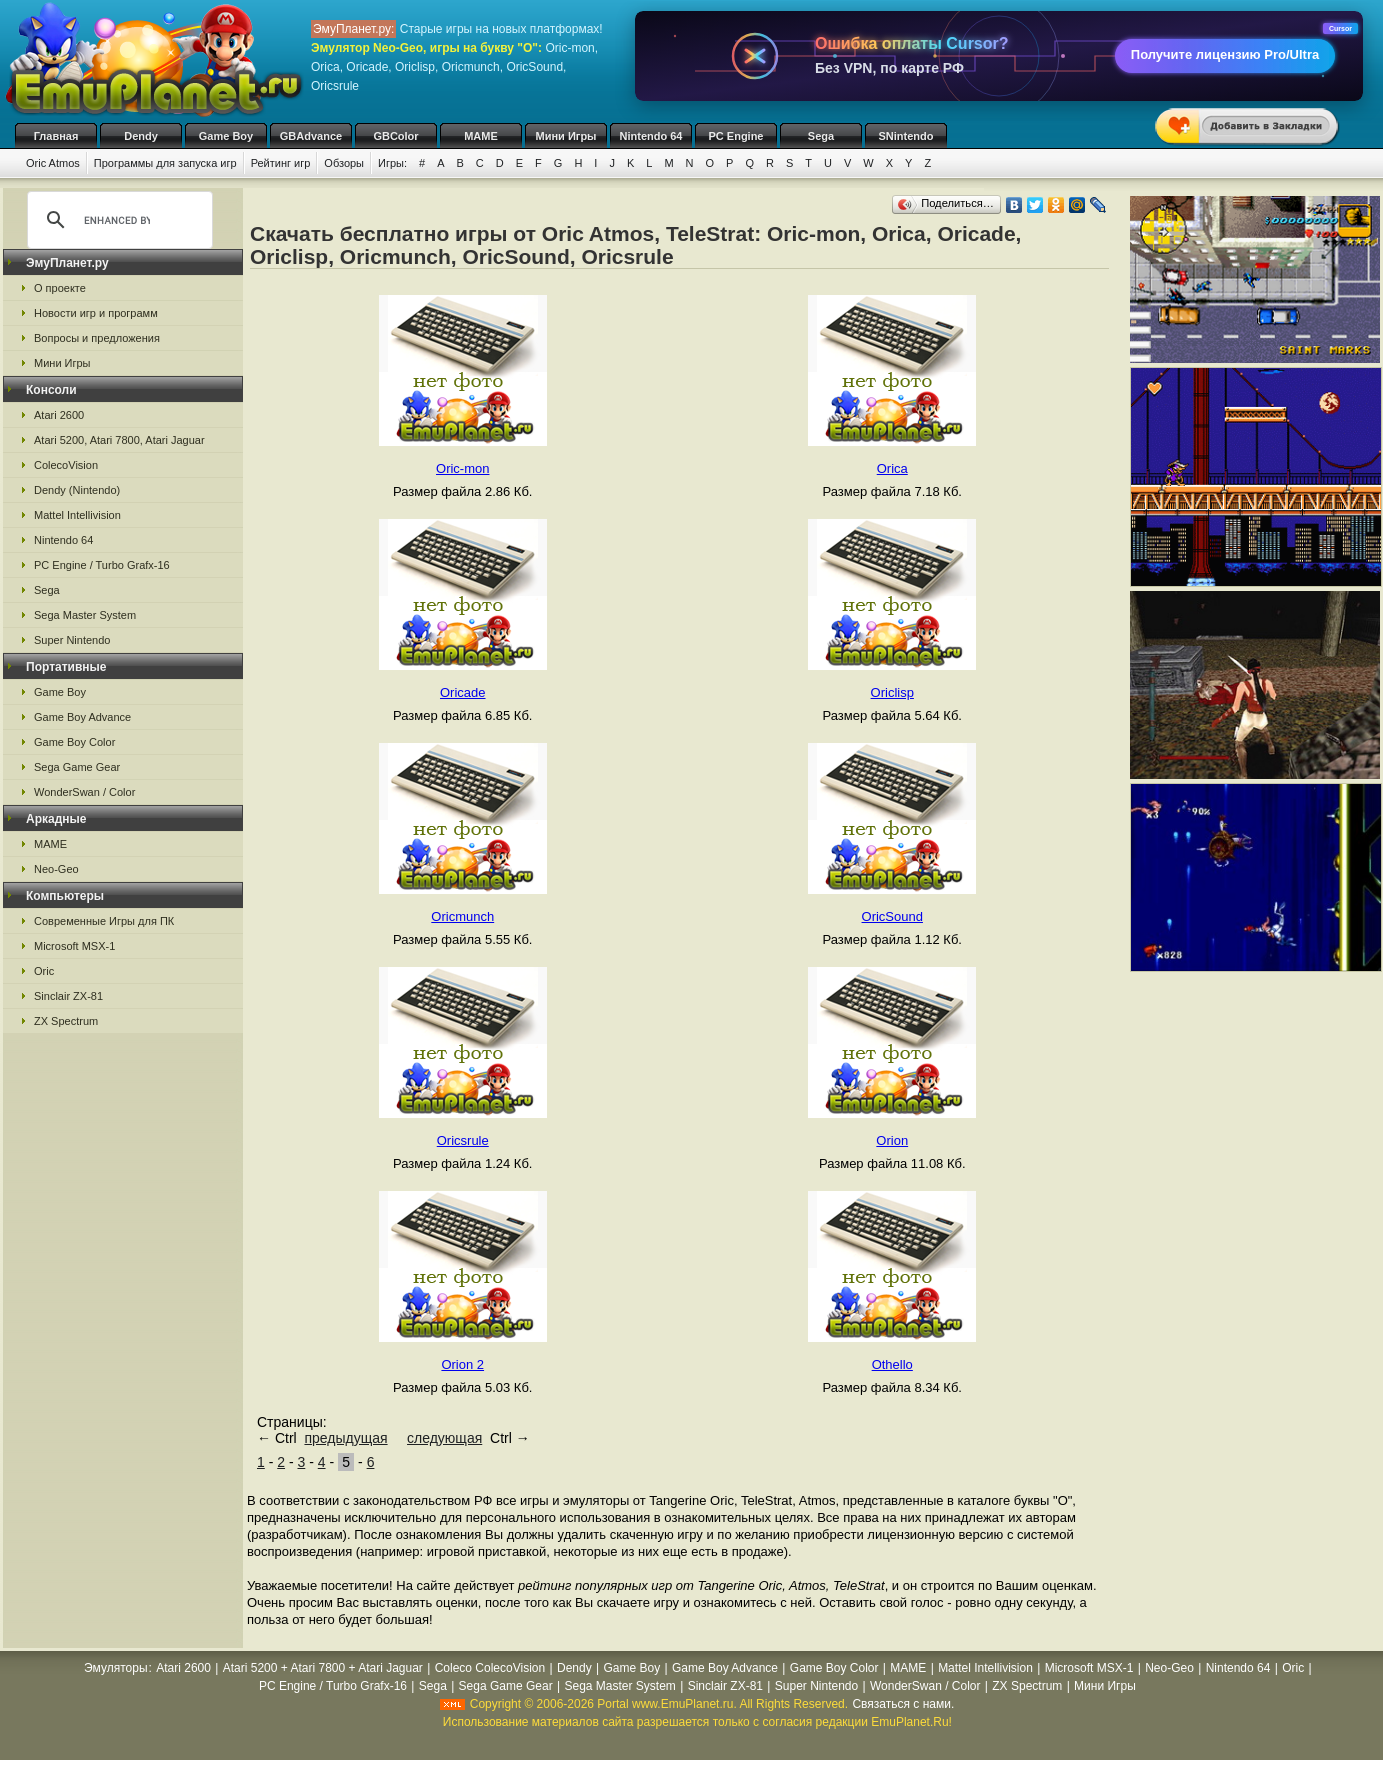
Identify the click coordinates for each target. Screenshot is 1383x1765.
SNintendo (906, 136)
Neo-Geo (56, 869)
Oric (44, 971)
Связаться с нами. (903, 1704)
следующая (444, 1438)
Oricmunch (462, 916)
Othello (892, 1364)
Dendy (141, 136)
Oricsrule (463, 1140)
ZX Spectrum (66, 1021)
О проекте (60, 288)
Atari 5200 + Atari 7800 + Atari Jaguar (323, 1668)
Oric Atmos (53, 163)
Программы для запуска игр (165, 163)
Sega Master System (85, 615)
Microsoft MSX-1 (74, 946)
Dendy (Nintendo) (77, 490)
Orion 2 (462, 1364)
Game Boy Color (74, 742)
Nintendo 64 (651, 136)
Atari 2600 (59, 415)
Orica (892, 468)
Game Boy (226, 136)
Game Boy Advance (82, 717)
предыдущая (345, 1438)
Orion (892, 1140)
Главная (56, 136)
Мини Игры (566, 136)
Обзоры (344, 163)
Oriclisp (892, 692)
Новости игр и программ (96, 313)
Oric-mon (462, 468)
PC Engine (735, 136)
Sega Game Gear (77, 767)
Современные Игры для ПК (104, 921)
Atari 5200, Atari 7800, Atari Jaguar (119, 440)
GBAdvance (311, 136)
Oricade (463, 692)
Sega (821, 136)
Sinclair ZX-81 (68, 996)
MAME (481, 136)
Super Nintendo (72, 640)
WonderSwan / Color (84, 792)
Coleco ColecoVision (490, 1668)
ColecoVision (66, 465)
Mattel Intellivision (77, 515)
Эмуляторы (115, 1668)
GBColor (395, 136)
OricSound (892, 916)
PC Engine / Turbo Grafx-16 (102, 565)
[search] (117, 220)
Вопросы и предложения (97, 338)
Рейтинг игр (281, 163)
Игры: (392, 163)
